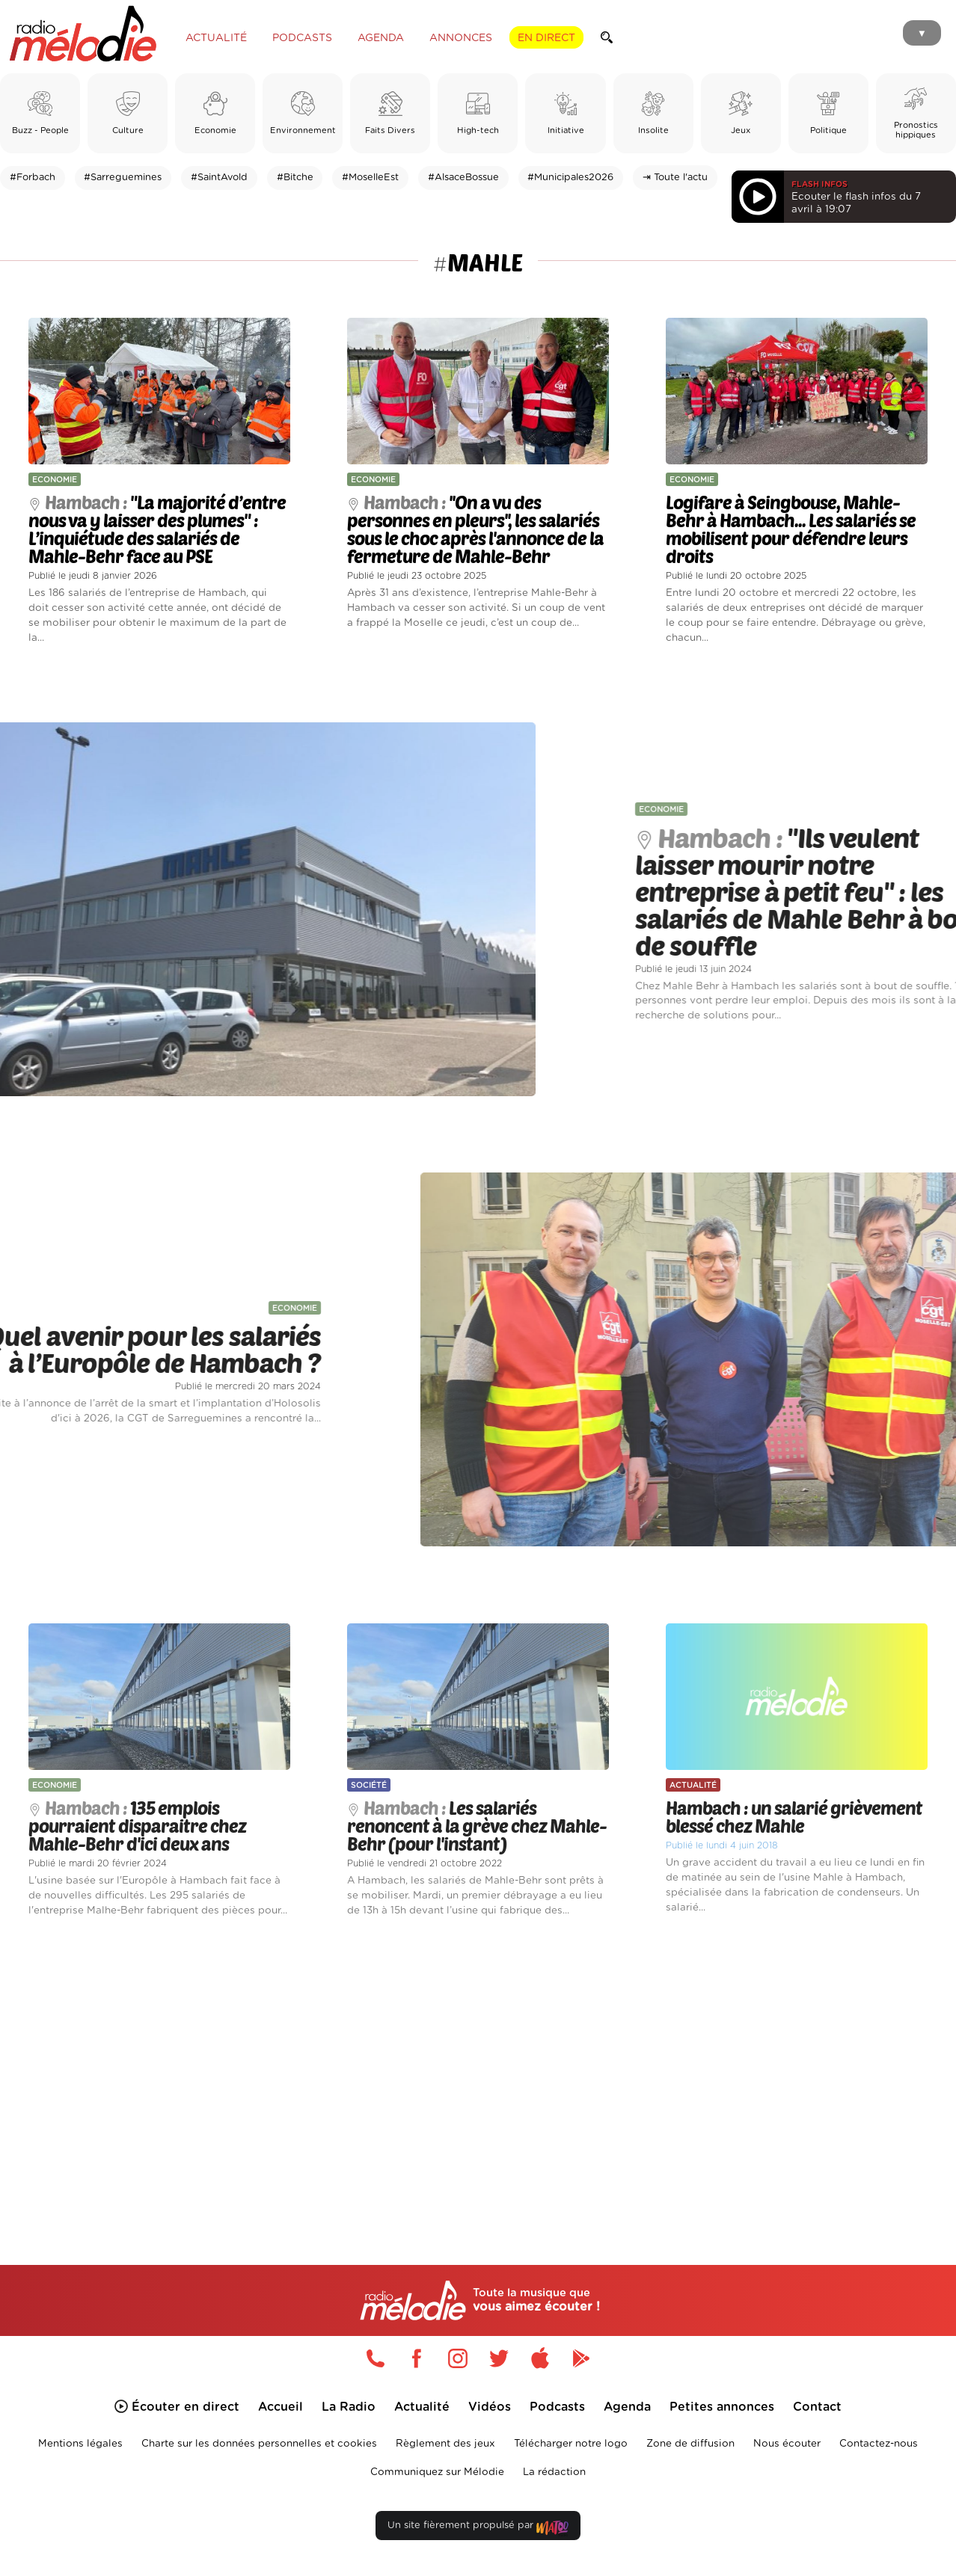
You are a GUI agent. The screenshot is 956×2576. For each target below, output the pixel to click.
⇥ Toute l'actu (675, 177)
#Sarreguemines (123, 177)
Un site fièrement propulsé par (478, 2528)
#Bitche (295, 177)
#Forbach (32, 177)
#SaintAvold (219, 177)
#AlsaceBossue (463, 177)
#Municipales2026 (570, 177)
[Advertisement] (478, 2073)
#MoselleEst (370, 177)
